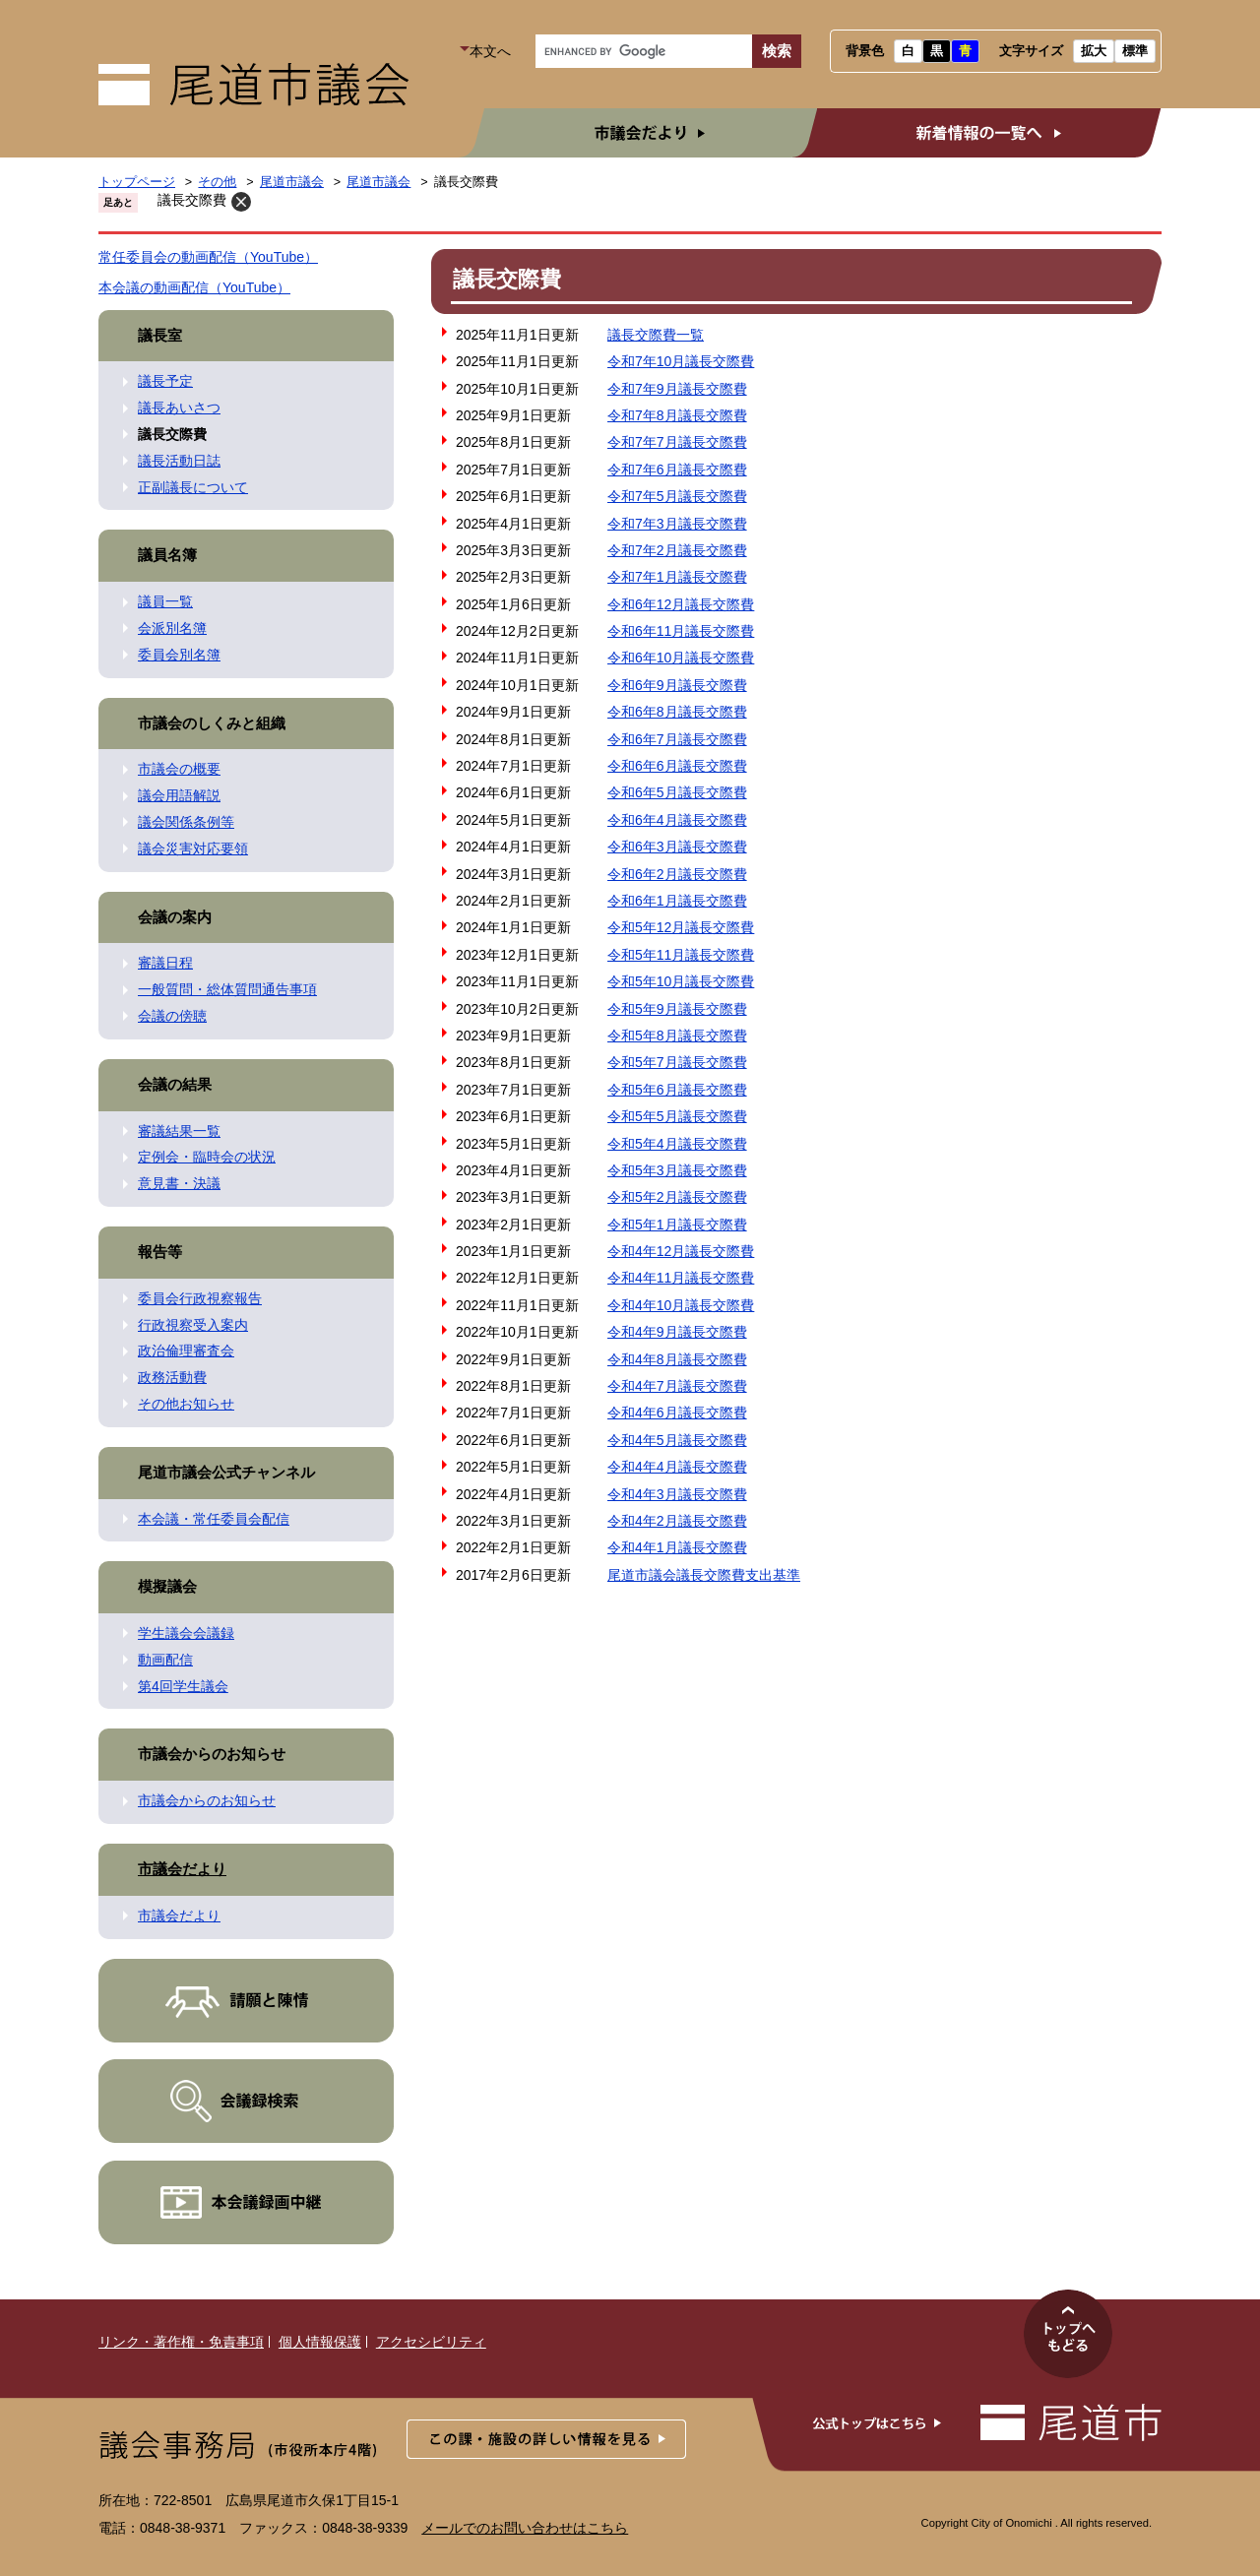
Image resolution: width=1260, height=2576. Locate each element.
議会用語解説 (179, 795)
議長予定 (165, 381)
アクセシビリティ (431, 2342)
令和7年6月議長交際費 (677, 469)
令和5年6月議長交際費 (677, 1090)
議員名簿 (167, 554)
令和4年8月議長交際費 (677, 1359)
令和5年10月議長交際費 (680, 981)
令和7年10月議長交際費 (680, 361)
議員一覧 (165, 601)
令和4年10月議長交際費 (680, 1305)
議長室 (160, 335)
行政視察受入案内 (193, 1325)
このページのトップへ (1068, 2334)
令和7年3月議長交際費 (677, 524)
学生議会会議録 (186, 1633)
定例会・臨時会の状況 (207, 1156)
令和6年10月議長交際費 (680, 657)
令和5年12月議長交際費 (680, 927)
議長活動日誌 (179, 461)
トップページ (136, 182)
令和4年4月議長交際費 (677, 1467)
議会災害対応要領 (193, 848)
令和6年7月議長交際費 (677, 739)
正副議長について (193, 487)
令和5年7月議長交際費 (677, 1062)
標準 (1135, 50)
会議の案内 (175, 917)
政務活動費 (172, 1377)
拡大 (1093, 50)
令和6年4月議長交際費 (677, 820)
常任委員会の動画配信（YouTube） (208, 257)
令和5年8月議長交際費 (677, 1035)
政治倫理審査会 (186, 1350)
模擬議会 (167, 1586)
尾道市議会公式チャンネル (226, 1472)
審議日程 (165, 963)
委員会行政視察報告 (200, 1298)
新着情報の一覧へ (977, 132)
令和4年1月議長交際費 (677, 1547)
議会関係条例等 (186, 822)
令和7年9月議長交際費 (677, 389)
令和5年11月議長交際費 (680, 955)
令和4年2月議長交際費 (677, 1521)
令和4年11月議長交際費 (680, 1278)
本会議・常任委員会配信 (213, 1519)
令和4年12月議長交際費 (680, 1251)
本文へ (490, 51)
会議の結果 (175, 1084)
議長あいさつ (179, 407)
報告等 (160, 1251)
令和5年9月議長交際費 (677, 1009)
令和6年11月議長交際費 (680, 631)
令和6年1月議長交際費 (677, 901)
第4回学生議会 (183, 1686)
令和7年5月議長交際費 (677, 496)
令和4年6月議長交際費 (677, 1412)
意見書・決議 (179, 1183)
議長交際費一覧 (655, 335)
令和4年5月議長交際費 (677, 1440)
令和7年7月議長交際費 (677, 442)
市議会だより (632, 132)
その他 (217, 182)
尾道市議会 (292, 182)
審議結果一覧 (179, 1131)
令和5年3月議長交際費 (677, 1170)
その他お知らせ (186, 1404)
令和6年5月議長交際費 (677, 792)
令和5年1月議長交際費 (677, 1224)
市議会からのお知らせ (211, 1753)
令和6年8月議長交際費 (677, 712)
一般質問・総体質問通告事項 (227, 989)
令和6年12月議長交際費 (680, 604)
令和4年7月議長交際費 (677, 1386)
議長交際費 (192, 200)
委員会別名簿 (179, 654)
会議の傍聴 (172, 1016)
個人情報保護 (320, 2342)
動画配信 (165, 1659)
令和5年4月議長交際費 (677, 1144)
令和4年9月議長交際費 (677, 1332)
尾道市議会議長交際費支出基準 (703, 1575)
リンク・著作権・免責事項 (181, 2342)
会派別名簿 (172, 628)
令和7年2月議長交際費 (677, 550)
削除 (241, 202)
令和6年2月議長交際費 (677, 874)
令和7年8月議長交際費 (677, 415)
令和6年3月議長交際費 (677, 846)
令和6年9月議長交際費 (677, 685)
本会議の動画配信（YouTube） (194, 287)
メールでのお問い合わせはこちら (524, 2528)
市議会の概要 (179, 769)
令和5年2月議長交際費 (677, 1197)
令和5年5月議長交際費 (677, 1116)
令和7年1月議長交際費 (677, 577)
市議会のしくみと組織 (211, 723)
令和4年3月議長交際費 (677, 1494)
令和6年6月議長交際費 (677, 766)
